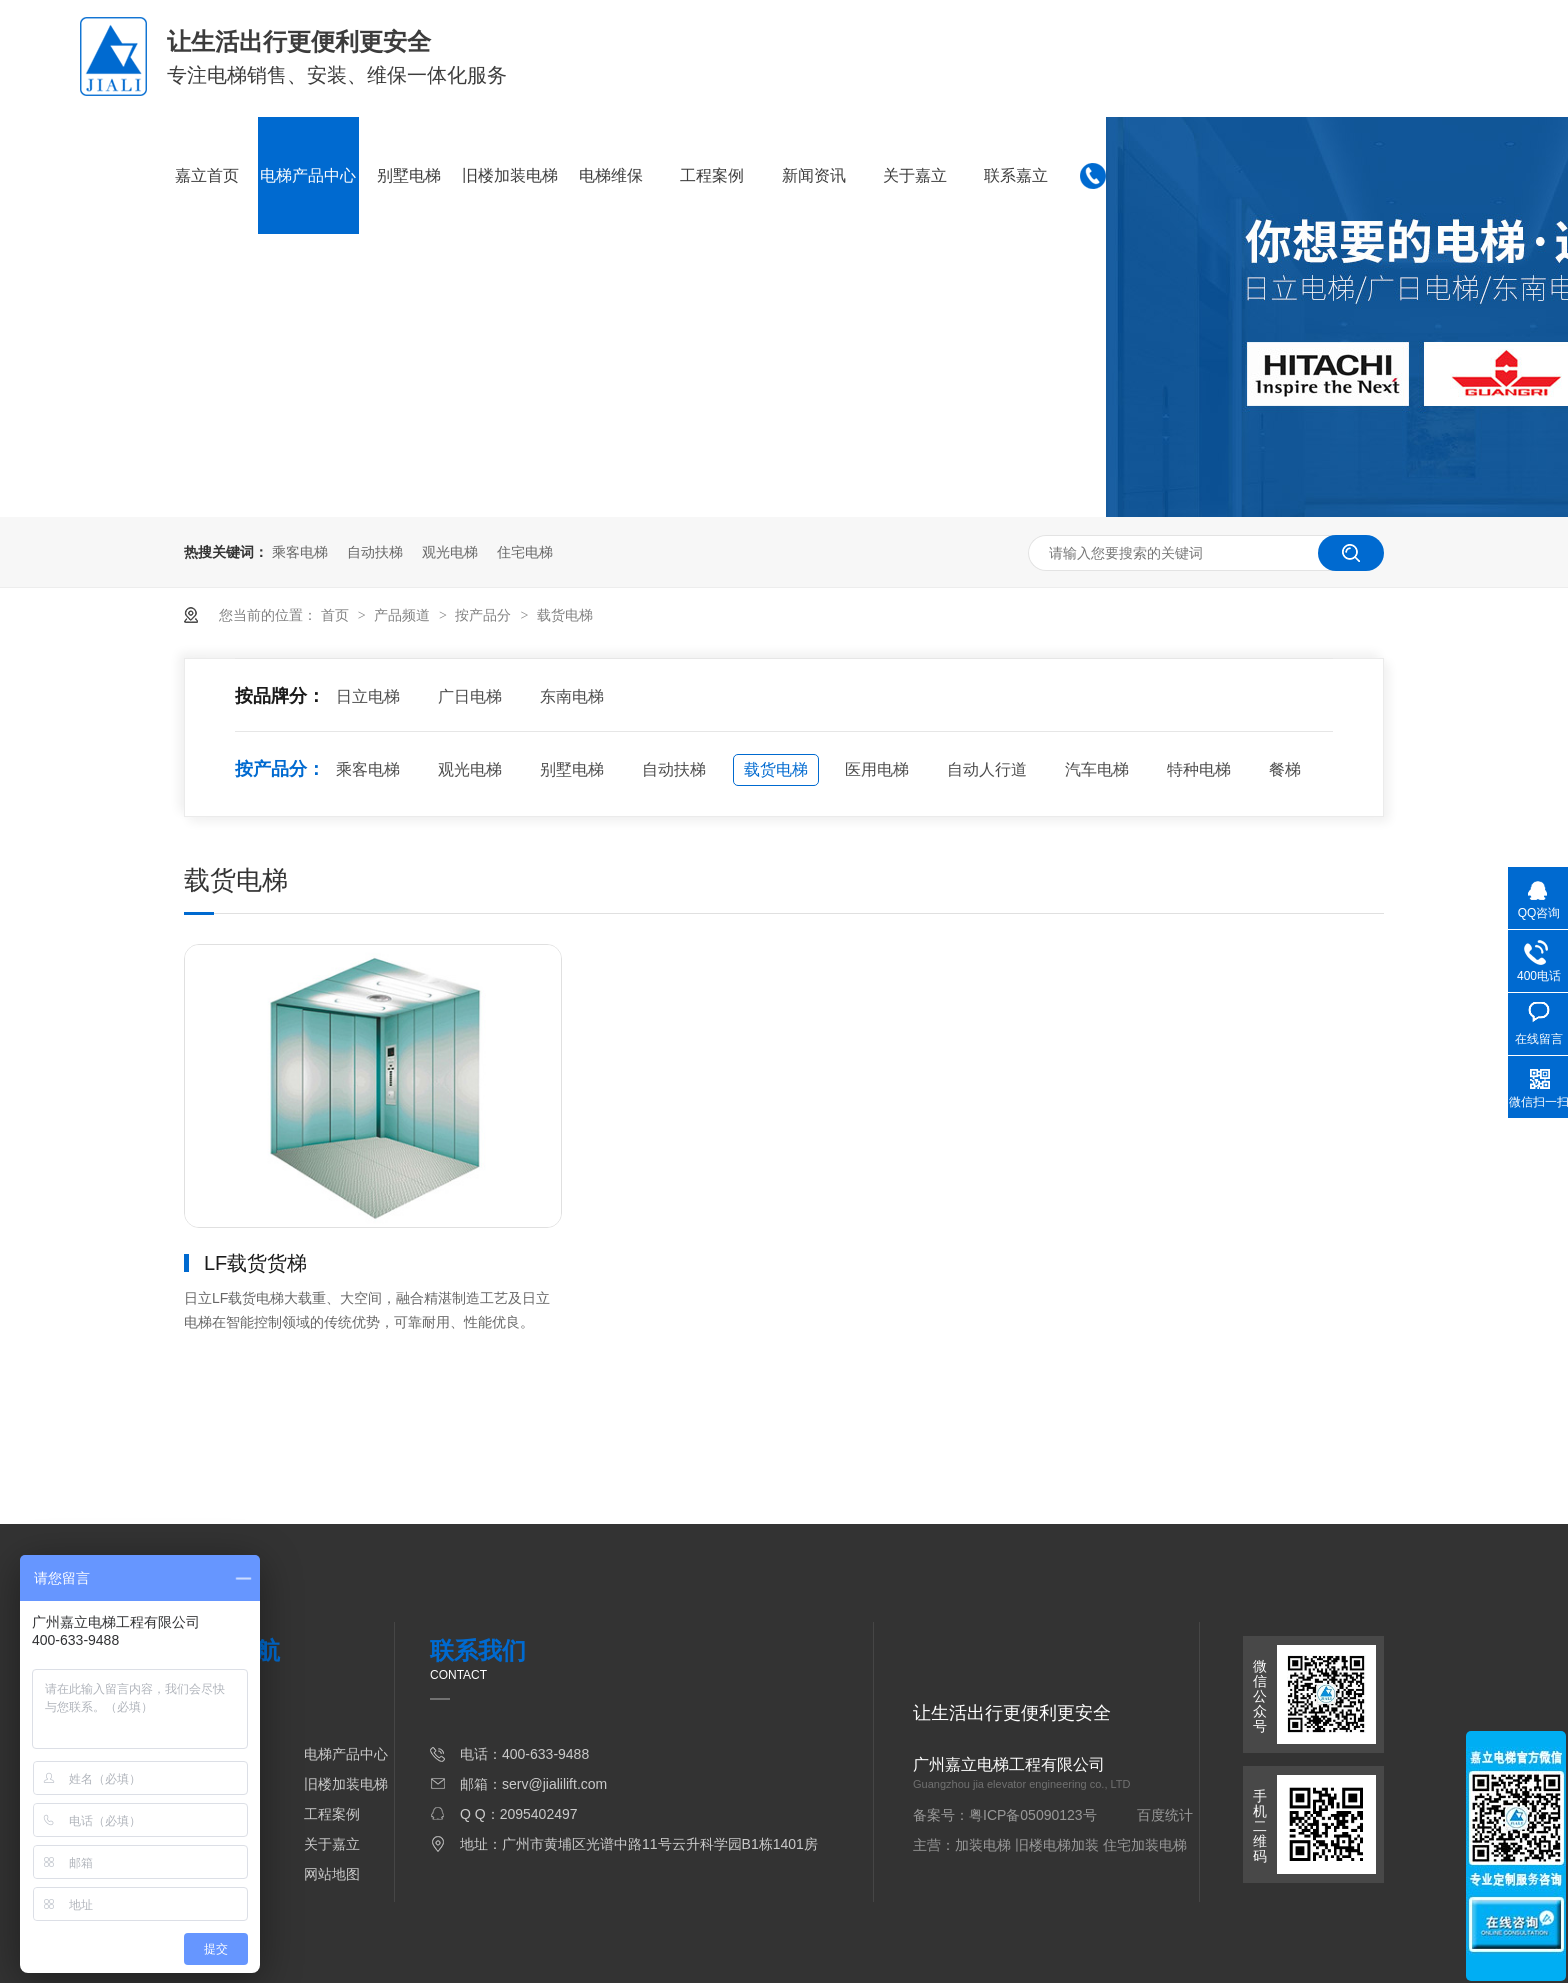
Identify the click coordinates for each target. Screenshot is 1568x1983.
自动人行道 (987, 769)
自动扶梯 (375, 552)
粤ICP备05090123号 (1033, 1815)
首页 (337, 615)
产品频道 (404, 615)
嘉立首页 (207, 175)
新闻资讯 (814, 175)
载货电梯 (565, 615)
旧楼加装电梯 (510, 175)
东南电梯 (572, 696)
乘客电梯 (300, 552)
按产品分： (280, 769)
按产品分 (485, 615)
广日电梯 (470, 696)
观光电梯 (450, 552)
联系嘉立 (1016, 175)
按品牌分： (280, 696)
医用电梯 (877, 769)
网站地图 (332, 1874)
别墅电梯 (409, 175)
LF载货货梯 (255, 1263)
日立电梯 (368, 696)
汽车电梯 (1097, 769)
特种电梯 (1199, 769)
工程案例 (712, 175)
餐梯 (1285, 769)
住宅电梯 (525, 552)
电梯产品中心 (308, 175)
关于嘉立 (915, 175)
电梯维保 (611, 175)
